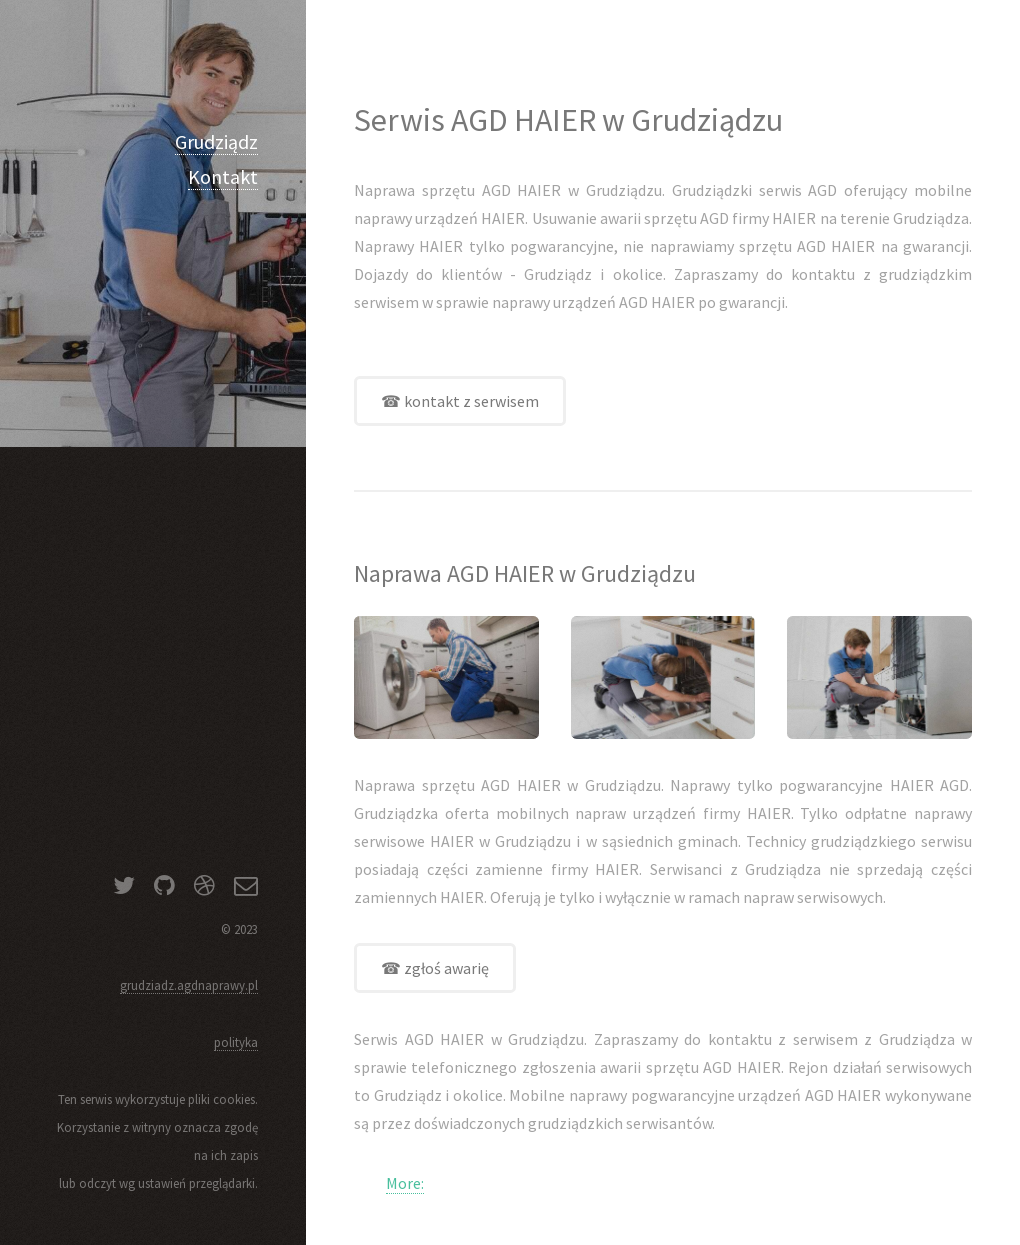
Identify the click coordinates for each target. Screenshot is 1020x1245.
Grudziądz (216, 141)
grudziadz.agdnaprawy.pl (189, 985)
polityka (236, 1042)
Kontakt (223, 176)
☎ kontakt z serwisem (460, 401)
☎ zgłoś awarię (435, 968)
